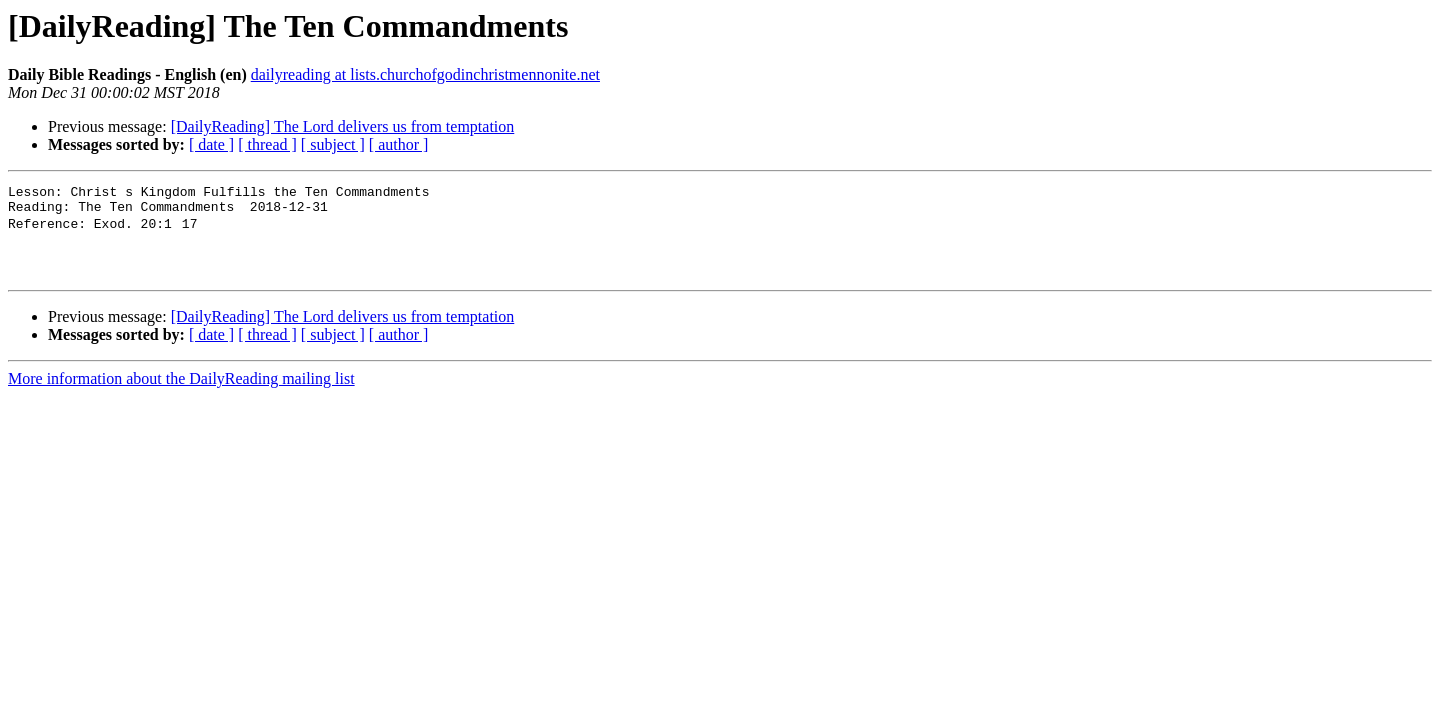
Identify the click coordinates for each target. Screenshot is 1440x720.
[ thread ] (267, 144)
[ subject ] (333, 144)
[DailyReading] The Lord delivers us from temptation (343, 126)
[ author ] (399, 144)
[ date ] (211, 144)
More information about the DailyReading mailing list (181, 394)
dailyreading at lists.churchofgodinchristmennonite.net (425, 74)
